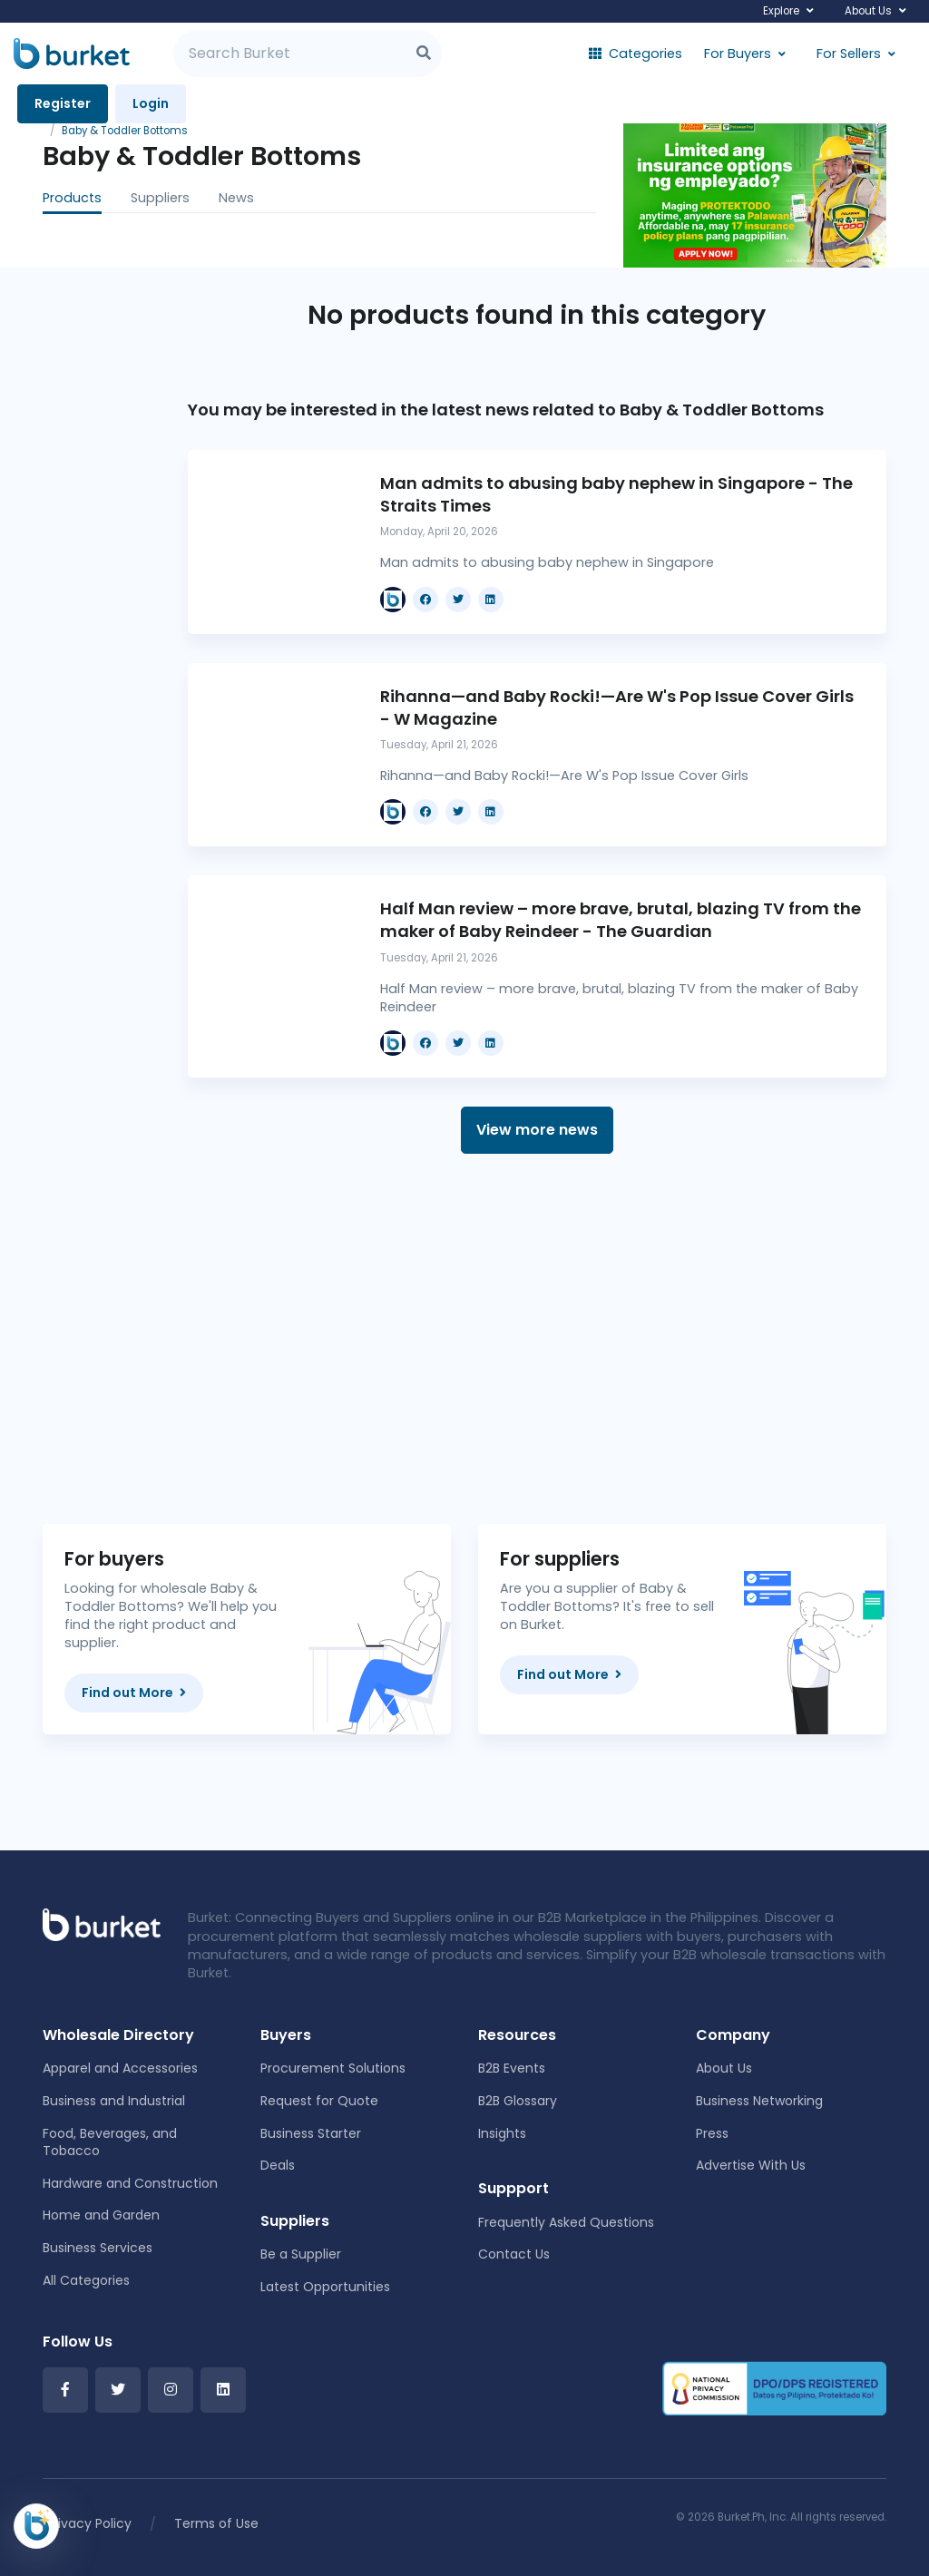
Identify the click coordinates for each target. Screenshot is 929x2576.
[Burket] (72, 53)
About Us (868, 11)
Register (62, 103)
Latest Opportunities (325, 2287)
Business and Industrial (114, 2101)
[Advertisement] (537, 1339)
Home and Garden (101, 2215)
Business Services (97, 2248)
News (236, 198)
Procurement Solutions (333, 2068)
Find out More (134, 1692)
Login (150, 103)
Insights (502, 2133)
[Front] (102, 1924)
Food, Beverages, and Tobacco (110, 2142)
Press (712, 2133)
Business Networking (759, 2101)
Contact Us (514, 2254)
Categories (635, 53)
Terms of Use (216, 2523)
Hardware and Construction (130, 2183)
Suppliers (160, 198)
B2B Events (511, 2068)
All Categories (86, 2280)
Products (72, 198)
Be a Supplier (300, 2254)
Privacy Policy (89, 2523)
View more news (537, 1129)
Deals (277, 2165)
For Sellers (849, 53)
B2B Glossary (517, 2101)
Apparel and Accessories (120, 2068)
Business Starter (310, 2133)
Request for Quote (319, 2101)
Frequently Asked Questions (566, 2222)
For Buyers (737, 53)
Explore (781, 11)
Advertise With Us (751, 2165)
